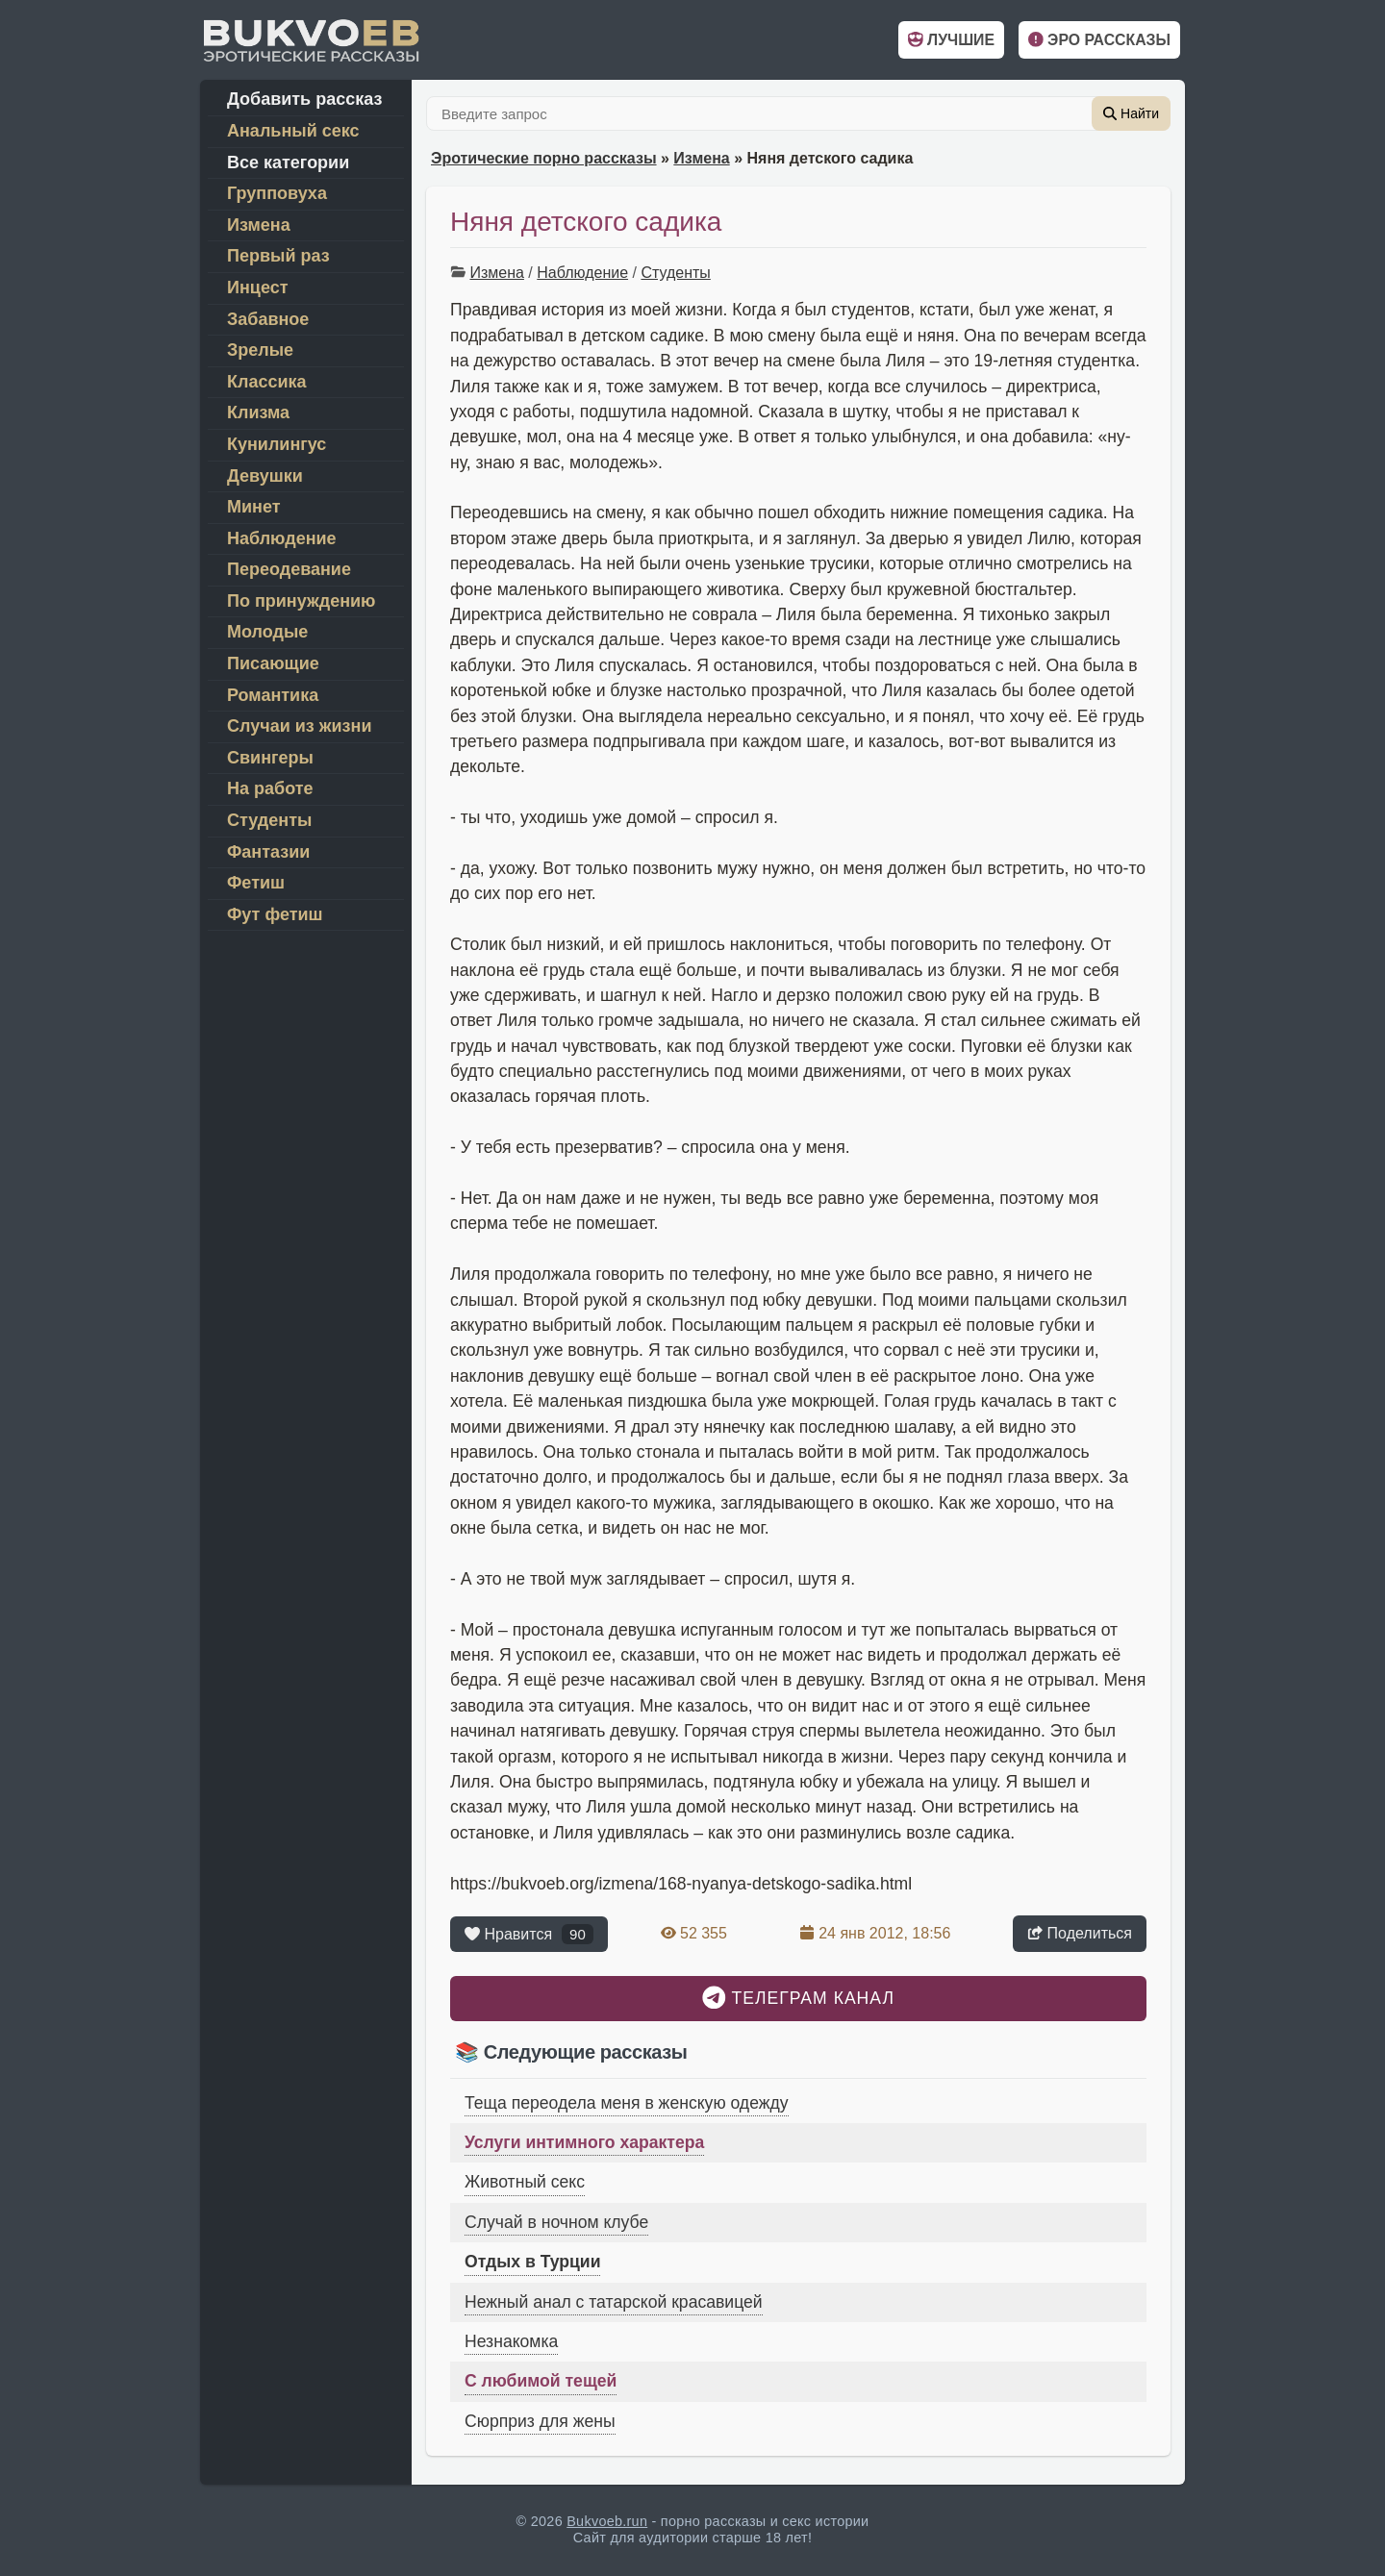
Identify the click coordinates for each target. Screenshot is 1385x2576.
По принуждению (301, 601)
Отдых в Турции (532, 2261)
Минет (254, 506)
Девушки (265, 476)
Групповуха (277, 193)
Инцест (257, 287)
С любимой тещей (541, 2380)
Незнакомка (511, 2341)
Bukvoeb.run (607, 2521)
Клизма (258, 412)
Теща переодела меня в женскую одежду (627, 2103)
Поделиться (1079, 1933)
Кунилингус (276, 444)
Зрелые (260, 350)
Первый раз (278, 255)
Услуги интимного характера (584, 2142)
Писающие (273, 663)
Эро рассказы (1099, 40)
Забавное (268, 319)
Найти (1131, 113)
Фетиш (256, 882)
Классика (267, 381)
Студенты (675, 272)
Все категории (288, 162)
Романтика (272, 695)
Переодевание (289, 569)
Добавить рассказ (304, 99)
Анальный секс (293, 130)
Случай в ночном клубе (556, 2222)
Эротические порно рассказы (544, 158)
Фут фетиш (275, 914)
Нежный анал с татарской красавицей (614, 2302)
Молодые (267, 631)
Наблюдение (582, 272)
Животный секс (525, 2181)
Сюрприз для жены (540, 2421)
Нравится (529, 1934)
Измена (701, 158)
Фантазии (268, 852)
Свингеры (270, 757)
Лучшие (951, 40)
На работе (270, 788)
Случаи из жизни (299, 726)
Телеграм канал (798, 1998)
